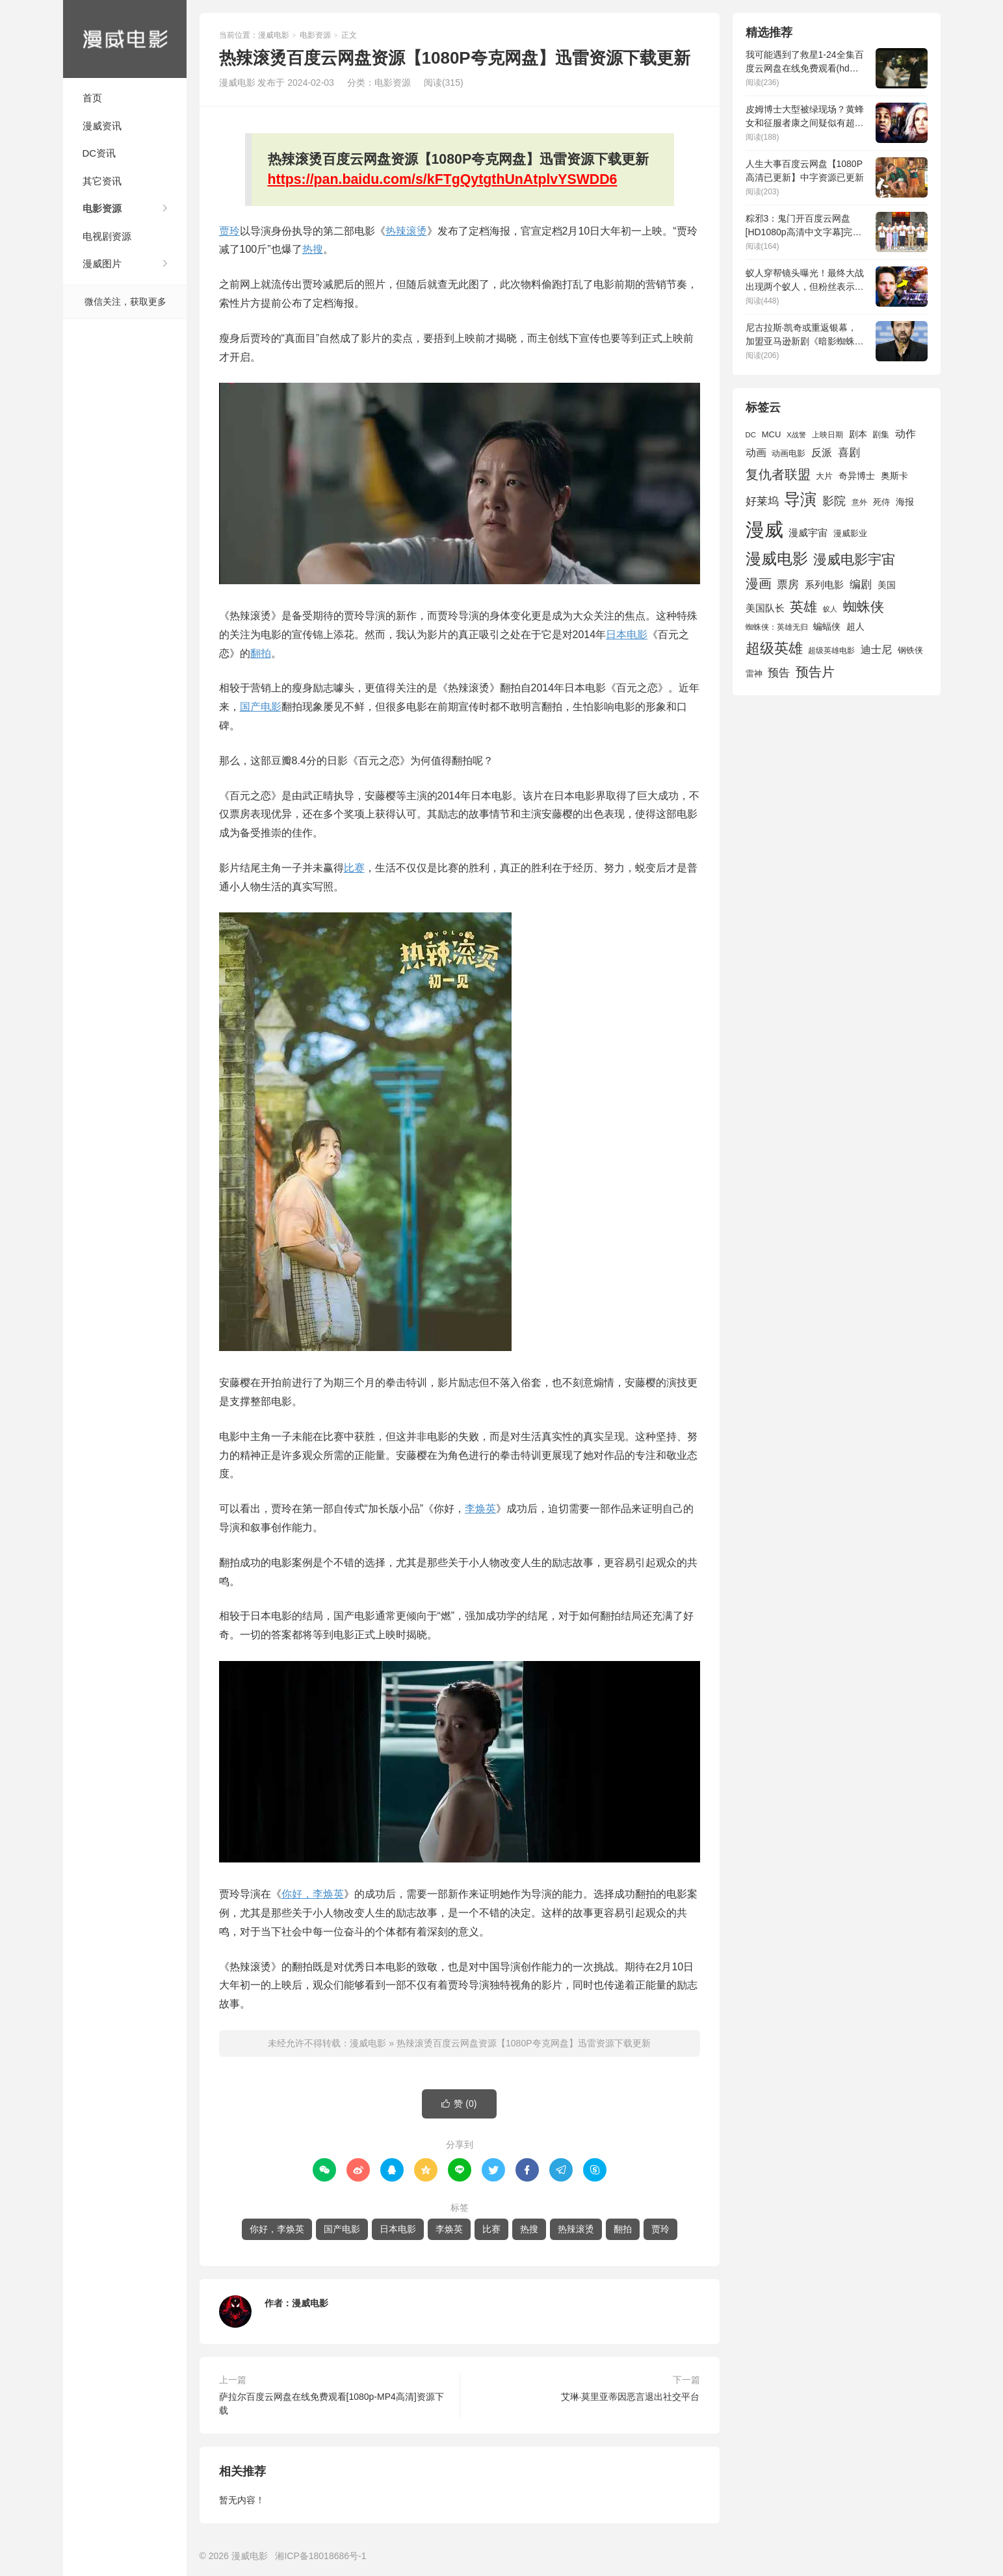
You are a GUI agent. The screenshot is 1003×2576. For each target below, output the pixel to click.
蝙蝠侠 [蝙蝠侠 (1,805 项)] (826, 627)
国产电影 (260, 706)
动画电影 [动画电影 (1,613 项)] (788, 453)
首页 (92, 97)
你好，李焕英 (312, 1894)
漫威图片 (102, 263)
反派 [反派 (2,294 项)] (821, 452)
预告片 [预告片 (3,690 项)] (815, 672)
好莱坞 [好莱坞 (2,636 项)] (762, 501)
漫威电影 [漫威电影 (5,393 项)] (777, 558)
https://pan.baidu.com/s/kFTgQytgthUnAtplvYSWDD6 (443, 179)
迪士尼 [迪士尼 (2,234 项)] (876, 649)
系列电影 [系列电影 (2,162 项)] (824, 584)
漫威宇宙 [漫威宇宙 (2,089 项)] (807, 532)
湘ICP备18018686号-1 (320, 2556)
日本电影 (626, 634)
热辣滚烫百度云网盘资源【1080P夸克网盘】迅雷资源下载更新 (523, 2043)
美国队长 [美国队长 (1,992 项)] (765, 608)
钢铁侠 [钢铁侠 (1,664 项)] (910, 650)
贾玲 (229, 231)
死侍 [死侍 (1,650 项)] (881, 502)
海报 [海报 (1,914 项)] (905, 501)
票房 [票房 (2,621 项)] (788, 584)
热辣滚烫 (406, 231)
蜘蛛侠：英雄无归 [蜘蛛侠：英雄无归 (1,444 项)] (777, 627)
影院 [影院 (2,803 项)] (834, 501)
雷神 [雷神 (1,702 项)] (754, 673)
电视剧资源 (107, 236)
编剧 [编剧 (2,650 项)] (861, 584)
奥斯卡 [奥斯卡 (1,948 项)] (894, 475)
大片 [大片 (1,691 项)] (824, 476)
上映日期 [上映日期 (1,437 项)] (827, 435)
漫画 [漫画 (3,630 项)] (759, 583)
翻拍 (260, 653)
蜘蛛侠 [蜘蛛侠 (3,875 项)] (863, 606)
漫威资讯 (102, 125)
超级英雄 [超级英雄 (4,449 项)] (774, 648)
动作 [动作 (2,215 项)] (905, 433)
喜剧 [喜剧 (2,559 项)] (849, 452)
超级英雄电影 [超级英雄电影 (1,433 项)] (831, 650)
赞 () (458, 2104)
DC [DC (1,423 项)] (751, 435)
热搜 (312, 249)
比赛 (354, 867)
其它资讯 (102, 181)
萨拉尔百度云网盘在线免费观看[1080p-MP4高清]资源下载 (331, 2403)
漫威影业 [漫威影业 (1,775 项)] (850, 533)
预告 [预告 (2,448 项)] (779, 673)
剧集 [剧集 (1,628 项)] (880, 434)
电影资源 (102, 208)
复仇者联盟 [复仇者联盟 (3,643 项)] (778, 474)
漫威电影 (125, 39)
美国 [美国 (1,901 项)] (887, 585)
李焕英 (480, 1508)
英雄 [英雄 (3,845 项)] (803, 606)
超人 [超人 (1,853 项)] (855, 626)
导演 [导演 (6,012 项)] (800, 499)
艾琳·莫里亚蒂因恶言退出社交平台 (630, 2396)
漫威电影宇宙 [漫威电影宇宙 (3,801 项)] (854, 559)
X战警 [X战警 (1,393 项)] (796, 435)
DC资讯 (99, 153)
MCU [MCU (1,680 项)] (771, 434)
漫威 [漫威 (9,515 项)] (764, 529)
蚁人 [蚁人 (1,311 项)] (830, 609)
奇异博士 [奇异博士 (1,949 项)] (857, 475)
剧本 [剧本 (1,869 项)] (858, 434)
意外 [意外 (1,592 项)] (859, 502)
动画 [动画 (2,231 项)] (756, 452)
